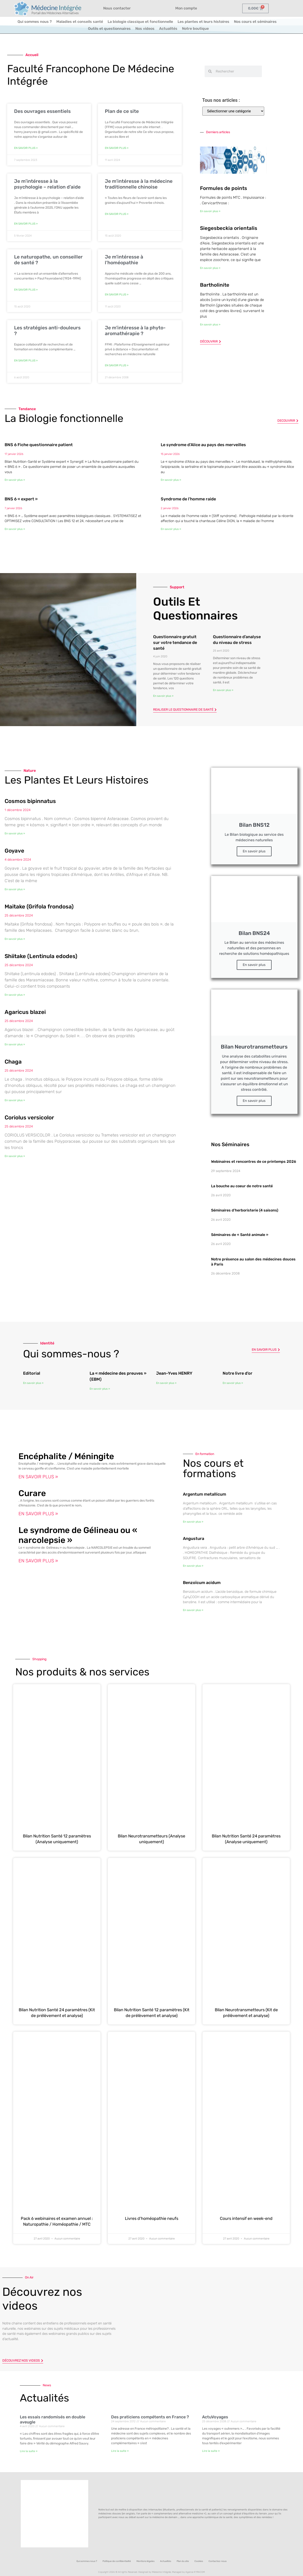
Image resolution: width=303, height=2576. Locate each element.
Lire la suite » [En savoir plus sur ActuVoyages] (211, 2451)
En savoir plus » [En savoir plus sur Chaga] (15, 1100)
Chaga (13, 1061)
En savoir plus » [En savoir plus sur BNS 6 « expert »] (15, 529)
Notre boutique (195, 28)
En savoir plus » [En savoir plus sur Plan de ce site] (116, 148)
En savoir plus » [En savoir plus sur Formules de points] (210, 211)
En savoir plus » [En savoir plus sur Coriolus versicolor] (15, 1156)
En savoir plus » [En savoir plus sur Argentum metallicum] (193, 1521)
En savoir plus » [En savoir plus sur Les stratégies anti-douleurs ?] (26, 360)
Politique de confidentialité (117, 2561)
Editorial (31, 1373)
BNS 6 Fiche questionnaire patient (39, 444)
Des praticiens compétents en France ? (150, 2417)
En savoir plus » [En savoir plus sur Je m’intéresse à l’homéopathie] (116, 294)
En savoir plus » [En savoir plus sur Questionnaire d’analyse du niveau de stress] (223, 690)
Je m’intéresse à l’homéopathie (124, 259)
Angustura (193, 1538)
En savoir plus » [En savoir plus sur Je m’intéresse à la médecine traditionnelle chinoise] (116, 214)
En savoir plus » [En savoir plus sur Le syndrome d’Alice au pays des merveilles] (171, 479)
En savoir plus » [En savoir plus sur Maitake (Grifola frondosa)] (15, 939)
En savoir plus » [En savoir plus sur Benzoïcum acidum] (193, 1610)
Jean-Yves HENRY (174, 1373)
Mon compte (186, 8)
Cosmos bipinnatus (30, 801)
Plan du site (183, 2561)
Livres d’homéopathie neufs (151, 2218)
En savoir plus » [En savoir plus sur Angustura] (193, 1565)
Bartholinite (214, 285)
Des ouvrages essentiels (42, 111)
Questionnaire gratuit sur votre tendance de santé (175, 642)
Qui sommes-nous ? (71, 1354)
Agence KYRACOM (195, 2572)
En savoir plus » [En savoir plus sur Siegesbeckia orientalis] (210, 268)
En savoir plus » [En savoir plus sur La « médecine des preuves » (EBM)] (100, 1388)
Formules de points (223, 188)
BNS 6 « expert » (21, 499)
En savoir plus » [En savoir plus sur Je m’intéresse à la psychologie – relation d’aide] (26, 223)
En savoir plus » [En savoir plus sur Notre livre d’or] (233, 1383)
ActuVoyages (215, 2417)
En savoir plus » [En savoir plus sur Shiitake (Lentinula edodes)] (15, 994)
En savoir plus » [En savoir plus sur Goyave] (15, 889)
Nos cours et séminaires (255, 21)
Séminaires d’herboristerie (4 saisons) (244, 1210)
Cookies (198, 2561)
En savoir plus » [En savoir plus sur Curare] (38, 1513)
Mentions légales (145, 2561)
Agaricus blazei (25, 1012)
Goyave (14, 851)
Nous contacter (117, 8)
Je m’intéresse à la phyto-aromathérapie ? (135, 330)
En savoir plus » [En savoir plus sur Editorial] (33, 1383)
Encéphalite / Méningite (66, 1456)
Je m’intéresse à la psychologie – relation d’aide (47, 184)
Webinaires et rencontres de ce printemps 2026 (253, 1161)
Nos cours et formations (213, 1468)
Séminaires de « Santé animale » (239, 1234)
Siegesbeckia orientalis (228, 228)
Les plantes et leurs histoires (203, 21)
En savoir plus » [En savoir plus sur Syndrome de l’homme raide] (171, 529)
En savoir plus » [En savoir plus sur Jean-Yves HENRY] (166, 1383)
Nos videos (145, 28)
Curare (32, 1493)
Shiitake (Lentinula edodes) (41, 956)
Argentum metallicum (204, 1494)
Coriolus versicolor (29, 1117)
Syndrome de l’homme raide (188, 499)
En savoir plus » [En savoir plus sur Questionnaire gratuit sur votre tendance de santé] (163, 695)
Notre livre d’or (237, 1373)
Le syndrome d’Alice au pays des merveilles (203, 444)
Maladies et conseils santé (79, 21)
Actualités (168, 28)
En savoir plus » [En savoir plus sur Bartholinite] (210, 324)
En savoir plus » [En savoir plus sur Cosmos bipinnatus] (15, 833)
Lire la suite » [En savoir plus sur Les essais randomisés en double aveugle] (28, 2451)
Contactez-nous (218, 2561)
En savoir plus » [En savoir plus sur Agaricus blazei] (15, 1044)
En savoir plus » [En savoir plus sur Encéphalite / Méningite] (38, 1476)
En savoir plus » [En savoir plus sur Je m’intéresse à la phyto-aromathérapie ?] (116, 365)
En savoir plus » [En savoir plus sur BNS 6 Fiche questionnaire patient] (15, 479)
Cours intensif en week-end (246, 2218)
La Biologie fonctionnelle (64, 418)
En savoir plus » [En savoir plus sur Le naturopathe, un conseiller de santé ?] (26, 289)
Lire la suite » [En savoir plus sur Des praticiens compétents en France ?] (120, 2451)
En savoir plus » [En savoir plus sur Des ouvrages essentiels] (26, 148)
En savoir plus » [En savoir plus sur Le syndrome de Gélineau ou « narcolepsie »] (38, 1560)
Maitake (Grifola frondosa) (39, 906)
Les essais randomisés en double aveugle (52, 2419)
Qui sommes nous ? (35, 21)
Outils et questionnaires (109, 28)
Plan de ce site (122, 111)
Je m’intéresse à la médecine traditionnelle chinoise (139, 184)
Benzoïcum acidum (202, 1582)
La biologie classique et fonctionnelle (140, 21)
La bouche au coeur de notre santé (242, 1186)
